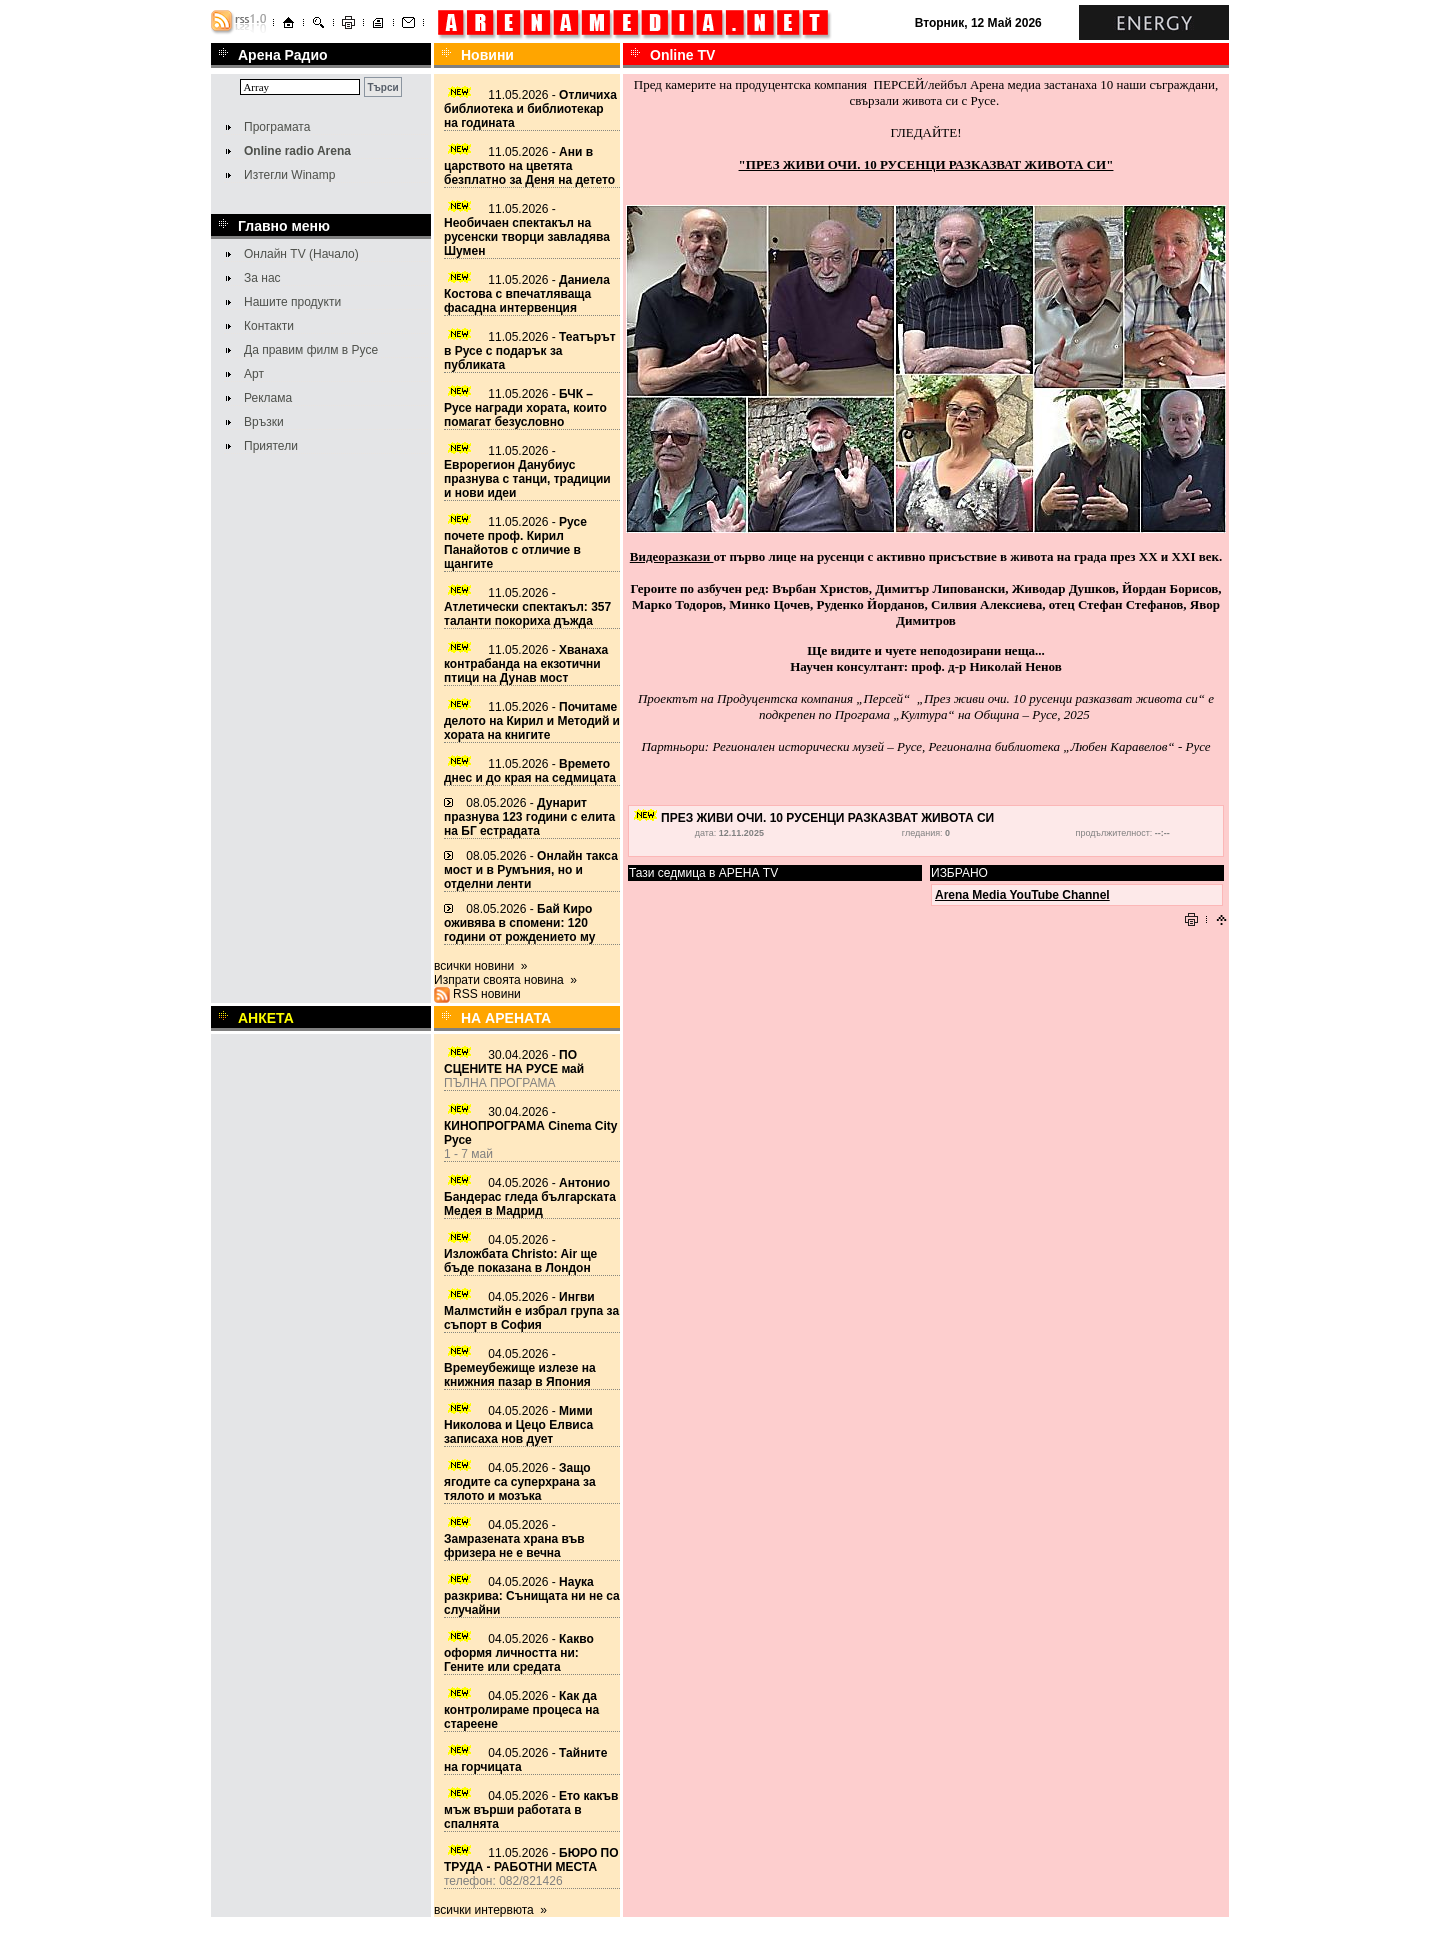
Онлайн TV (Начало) (301, 254)
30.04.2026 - (514, 1062)
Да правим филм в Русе (311, 350)
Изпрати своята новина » (505, 980)
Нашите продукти (292, 302)
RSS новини (487, 994)
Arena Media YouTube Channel (1022, 895)
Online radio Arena (297, 151)
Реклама (268, 398)
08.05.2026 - (529, 817)
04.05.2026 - (530, 1197)
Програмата (277, 127)
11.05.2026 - (530, 109)
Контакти (269, 326)
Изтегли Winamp (289, 175)
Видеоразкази (672, 556)
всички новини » (481, 966)
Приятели (271, 446)
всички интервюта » (490, 1910)
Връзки (264, 422)
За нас (262, 278)
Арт (254, 374)
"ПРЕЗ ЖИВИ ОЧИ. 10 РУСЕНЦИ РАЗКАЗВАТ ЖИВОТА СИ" (926, 164)
